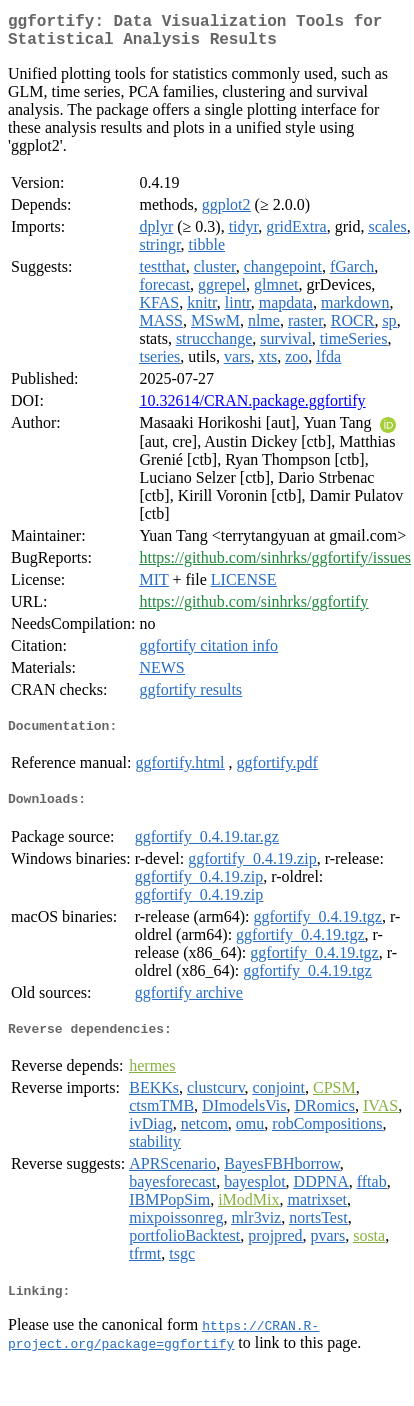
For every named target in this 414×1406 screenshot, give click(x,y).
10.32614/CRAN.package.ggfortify (252, 408)
